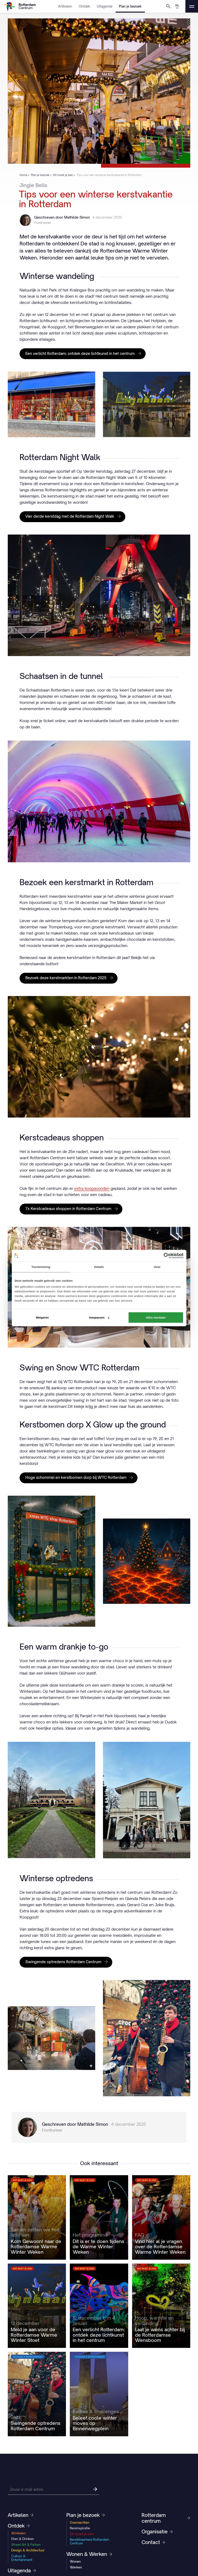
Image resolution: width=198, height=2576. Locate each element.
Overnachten (79, 2522)
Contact (153, 2542)
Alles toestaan (156, 1317)
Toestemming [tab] (40, 1266)
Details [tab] (99, 1266)
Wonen (75, 2561)
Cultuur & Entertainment (21, 2558)
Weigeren (42, 1317)
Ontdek (84, 6)
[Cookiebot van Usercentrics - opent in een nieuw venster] (166, 1255)
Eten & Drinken (22, 2539)
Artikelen (65, 6)
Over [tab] (157, 1266)
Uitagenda (104, 6)
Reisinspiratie (80, 2528)
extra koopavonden (91, 1188)
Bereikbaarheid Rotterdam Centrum (89, 2541)
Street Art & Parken (26, 2545)
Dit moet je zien (82, 2534)
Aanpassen (99, 1317)
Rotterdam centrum (166, 2518)
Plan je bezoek (130, 6)
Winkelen (18, 2533)
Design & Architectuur (28, 2550)
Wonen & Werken (89, 2554)
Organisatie (157, 2532)
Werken (76, 2567)
